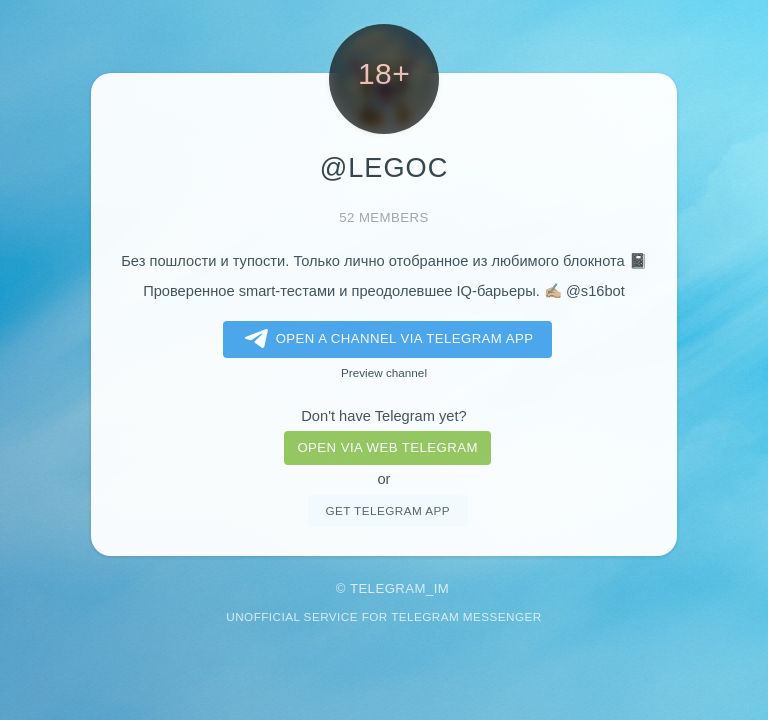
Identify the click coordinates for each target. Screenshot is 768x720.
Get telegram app (387, 510)
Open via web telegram (387, 447)
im (442, 588)
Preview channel (384, 372)
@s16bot (595, 291)
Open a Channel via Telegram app (385, 339)
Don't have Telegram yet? (383, 416)
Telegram (388, 588)
